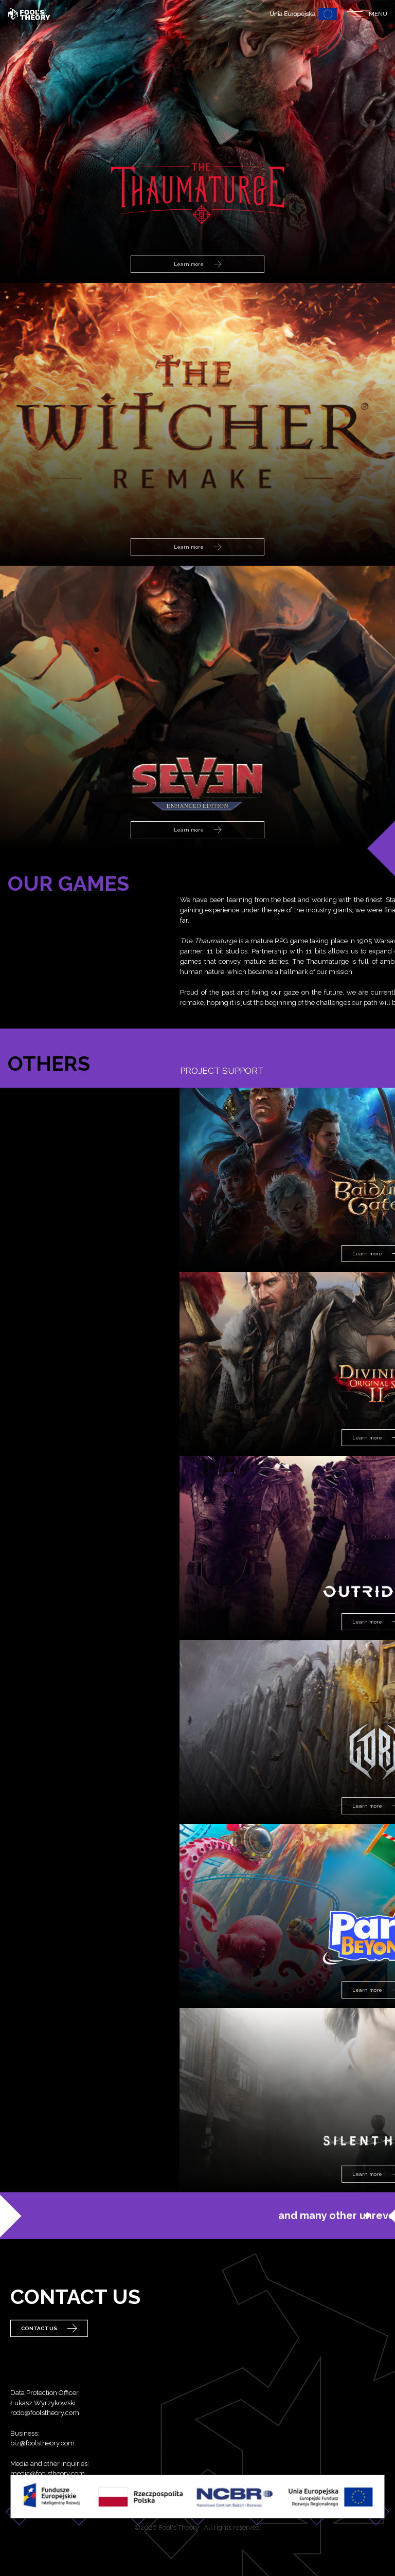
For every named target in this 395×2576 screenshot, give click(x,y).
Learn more (198, 264)
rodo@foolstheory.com (44, 2456)
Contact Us (49, 2345)
